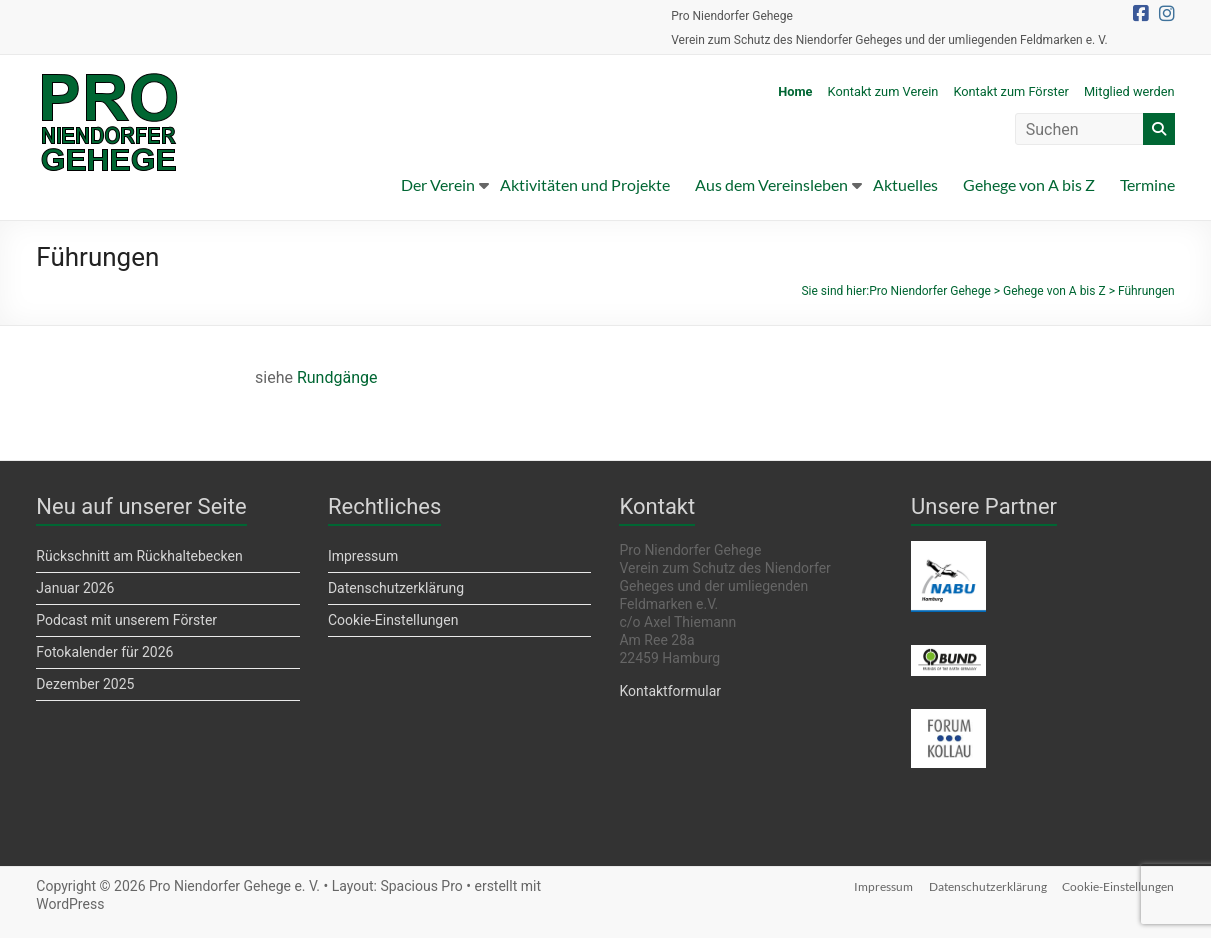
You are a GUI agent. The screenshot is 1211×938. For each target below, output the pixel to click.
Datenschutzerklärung (396, 588)
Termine (1147, 184)
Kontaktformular (670, 691)
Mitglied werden (1129, 91)
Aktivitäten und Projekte (585, 184)
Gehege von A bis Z (1029, 184)
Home (795, 91)
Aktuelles (905, 184)
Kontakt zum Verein (883, 91)
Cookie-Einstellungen (393, 620)
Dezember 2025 (85, 684)
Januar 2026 (75, 588)
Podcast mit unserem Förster (126, 620)
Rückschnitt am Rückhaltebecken (139, 556)
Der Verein (438, 184)
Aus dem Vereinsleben (771, 184)
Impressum (363, 556)
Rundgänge (337, 377)
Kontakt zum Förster (1011, 91)
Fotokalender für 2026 (104, 652)
